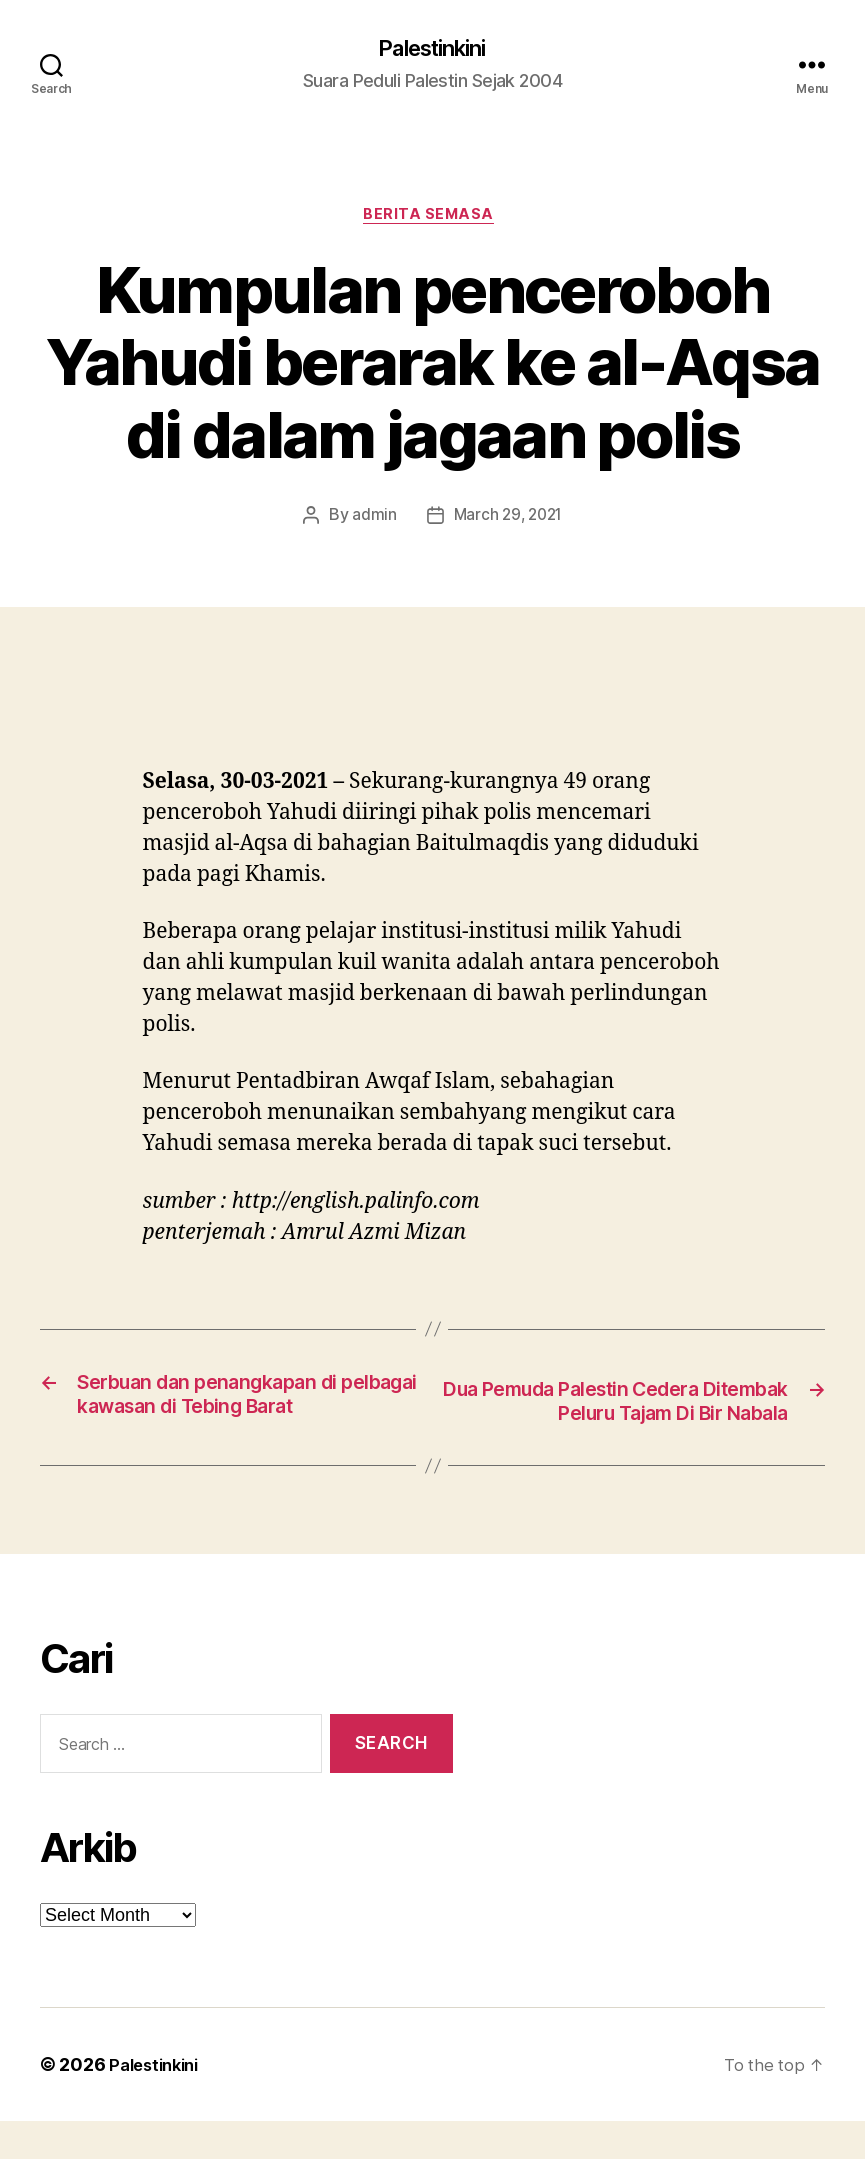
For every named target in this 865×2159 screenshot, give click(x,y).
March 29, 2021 (507, 521)
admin (371, 521)
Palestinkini (432, 50)
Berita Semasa (432, 220)
